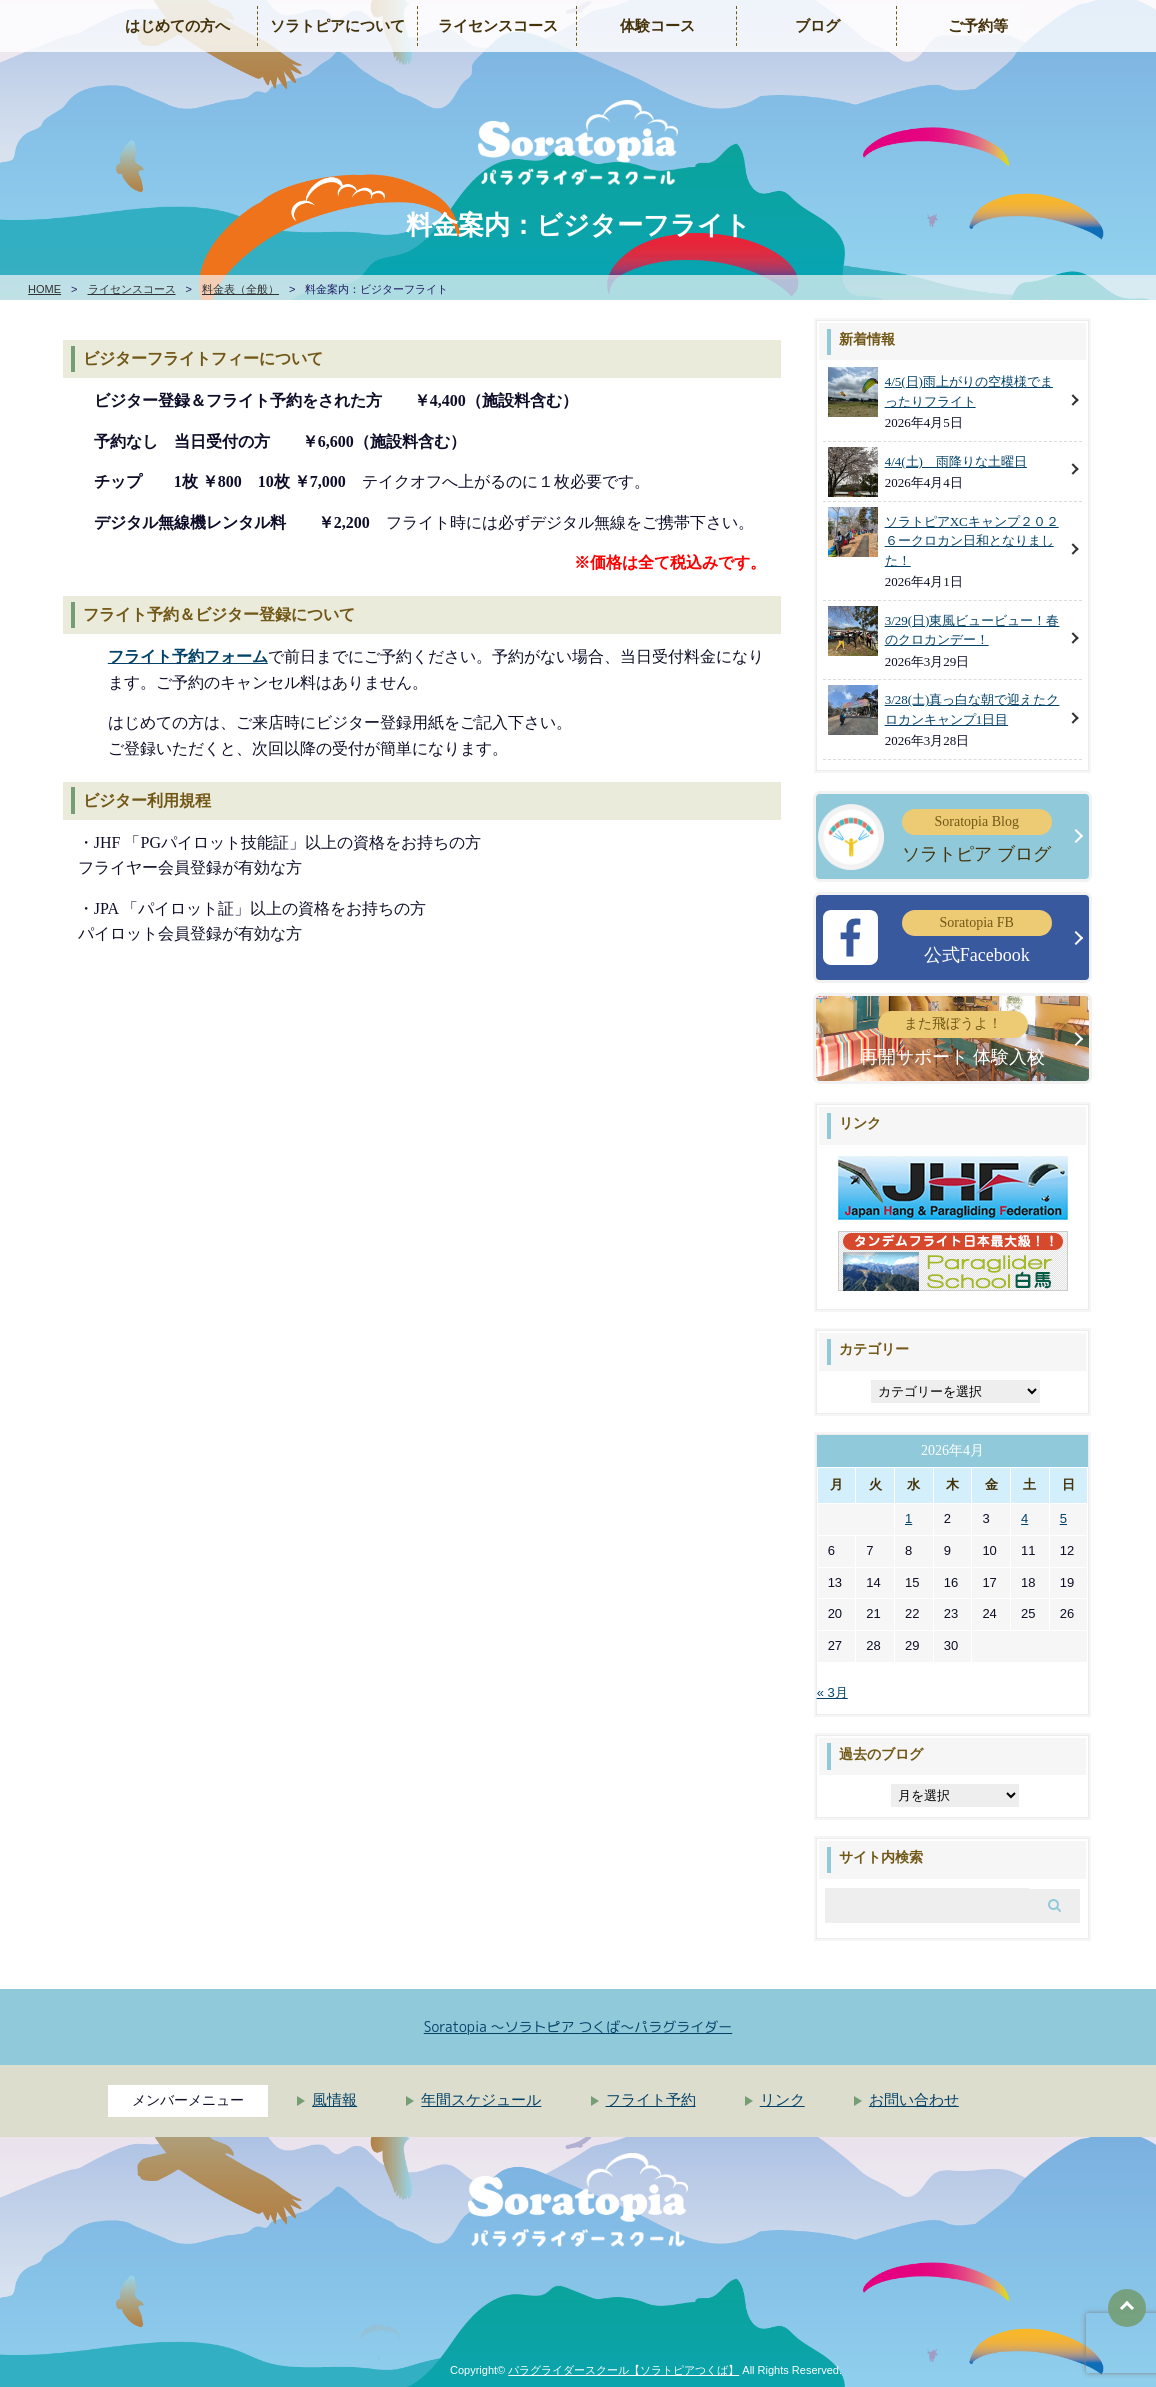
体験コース (657, 26)
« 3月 (832, 1692)
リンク (782, 2100)
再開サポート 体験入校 (952, 1038)
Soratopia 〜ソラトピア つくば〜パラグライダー (578, 2026)
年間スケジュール (481, 2100)
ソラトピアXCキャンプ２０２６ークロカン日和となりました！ (972, 541)
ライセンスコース (498, 26)
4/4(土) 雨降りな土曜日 (956, 461)
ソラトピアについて (337, 26)
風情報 (334, 2100)
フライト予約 (651, 2100)
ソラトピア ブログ (977, 836)
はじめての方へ (177, 26)
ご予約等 (978, 26)
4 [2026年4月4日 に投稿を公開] (1024, 1518)
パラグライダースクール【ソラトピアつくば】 (623, 2370)
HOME (44, 289)
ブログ (817, 26)
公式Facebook (977, 937)
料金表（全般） (240, 289)
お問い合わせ (914, 2100)
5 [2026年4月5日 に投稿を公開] (1063, 1518)
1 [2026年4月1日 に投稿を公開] (908, 1518)
